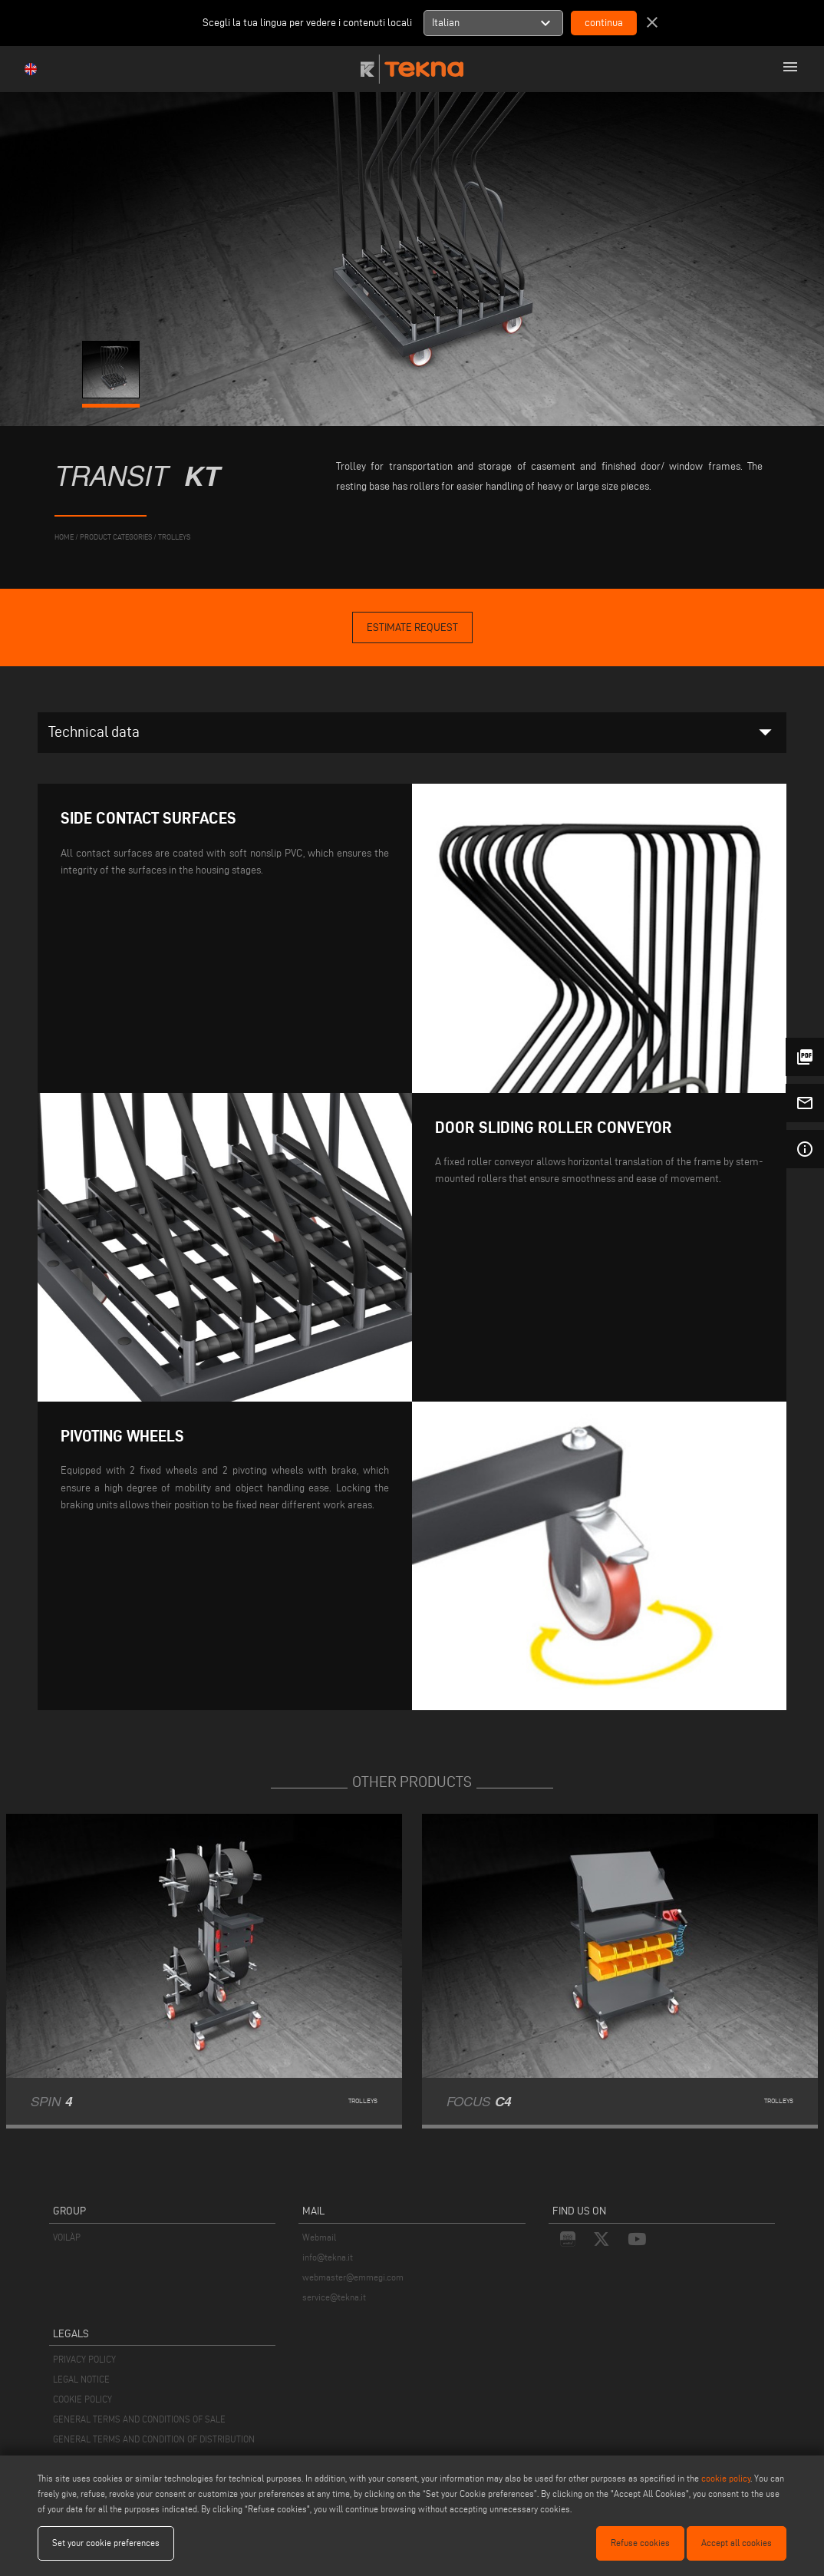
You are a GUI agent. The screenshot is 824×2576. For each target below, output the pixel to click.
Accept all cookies (736, 2543)
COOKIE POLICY (82, 2399)
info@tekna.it (327, 2257)
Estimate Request (412, 627)
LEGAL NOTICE (81, 2379)
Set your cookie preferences (106, 2543)
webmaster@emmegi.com (353, 2277)
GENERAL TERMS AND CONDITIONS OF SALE (139, 2419)
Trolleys (174, 537)
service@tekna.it (334, 2297)
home (64, 537)
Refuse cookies (640, 2543)
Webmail (319, 2237)
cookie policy (725, 2478)
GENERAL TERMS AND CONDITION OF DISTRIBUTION (154, 2439)
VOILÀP (67, 2237)
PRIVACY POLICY (84, 2359)
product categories (116, 537)
